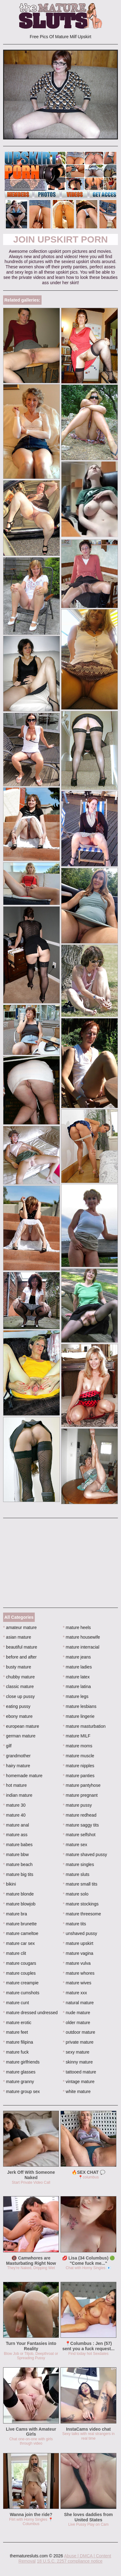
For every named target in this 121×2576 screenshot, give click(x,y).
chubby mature (19, 1676)
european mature (21, 1726)
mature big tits (18, 1874)
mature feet (15, 2032)
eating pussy (16, 1706)
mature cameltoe (20, 1933)
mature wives (77, 1982)
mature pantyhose (82, 1785)
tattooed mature (79, 2071)
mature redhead (79, 1815)
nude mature (76, 2012)
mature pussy (77, 1805)
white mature (77, 2091)
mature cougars (19, 1963)
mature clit (14, 1953)
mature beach (18, 1864)
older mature (76, 2022)
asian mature (17, 1637)
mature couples (19, 1973)
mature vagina (78, 1953)
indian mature (17, 1795)
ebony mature (18, 1716)
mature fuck (16, 2052)
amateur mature (20, 1627)
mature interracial (81, 1647)
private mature (78, 2042)
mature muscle (78, 1755)
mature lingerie (79, 1716)
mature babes (18, 1844)
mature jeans (77, 1656)
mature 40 (14, 1815)
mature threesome (82, 1913)
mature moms (77, 1745)
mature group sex (21, 2091)
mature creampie (20, 1982)
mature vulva (77, 1963)
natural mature (78, 2002)
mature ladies (77, 1666)
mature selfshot (79, 1834)
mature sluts (76, 1874)
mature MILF (77, 1735)
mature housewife (81, 1637)
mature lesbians (79, 1706)
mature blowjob (19, 1903)
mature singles (78, 1864)
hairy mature (16, 1765)
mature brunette (20, 1923)
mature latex (76, 1676)
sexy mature (76, 2052)
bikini (9, 1884)
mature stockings (81, 1903)
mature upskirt (78, 1943)
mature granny (18, 2081)
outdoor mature (79, 2032)
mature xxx (75, 1992)
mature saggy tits (81, 1825)
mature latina (77, 1686)
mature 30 (14, 1805)
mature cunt (16, 2002)
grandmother (17, 1755)
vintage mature (79, 2081)
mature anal (16, 1825)
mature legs (76, 1696)
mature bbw (16, 1854)
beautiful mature (20, 1647)
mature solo (76, 1893)
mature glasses (19, 2071)
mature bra (15, 1913)
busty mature (17, 1666)
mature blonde (18, 1893)
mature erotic (17, 2022)
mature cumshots (21, 1992)
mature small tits (80, 1884)
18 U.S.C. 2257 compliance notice (70, 2561)
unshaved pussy (80, 1933)
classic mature (18, 1686)
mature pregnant (80, 1795)
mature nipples (78, 1765)
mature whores (79, 1973)
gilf (7, 1745)
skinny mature (78, 2061)
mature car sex (19, 1943)
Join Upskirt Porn (60, 239)
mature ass (15, 1834)
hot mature (15, 1785)
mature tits (74, 1923)
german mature (19, 1735)
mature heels (77, 1627)
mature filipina (18, 2042)
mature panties (79, 1775)
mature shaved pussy (85, 1854)
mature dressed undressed (30, 2012)
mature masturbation (84, 1726)
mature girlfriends (21, 2061)
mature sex (75, 1844)
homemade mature (23, 1775)
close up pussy (19, 1696)
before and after (20, 1656)
